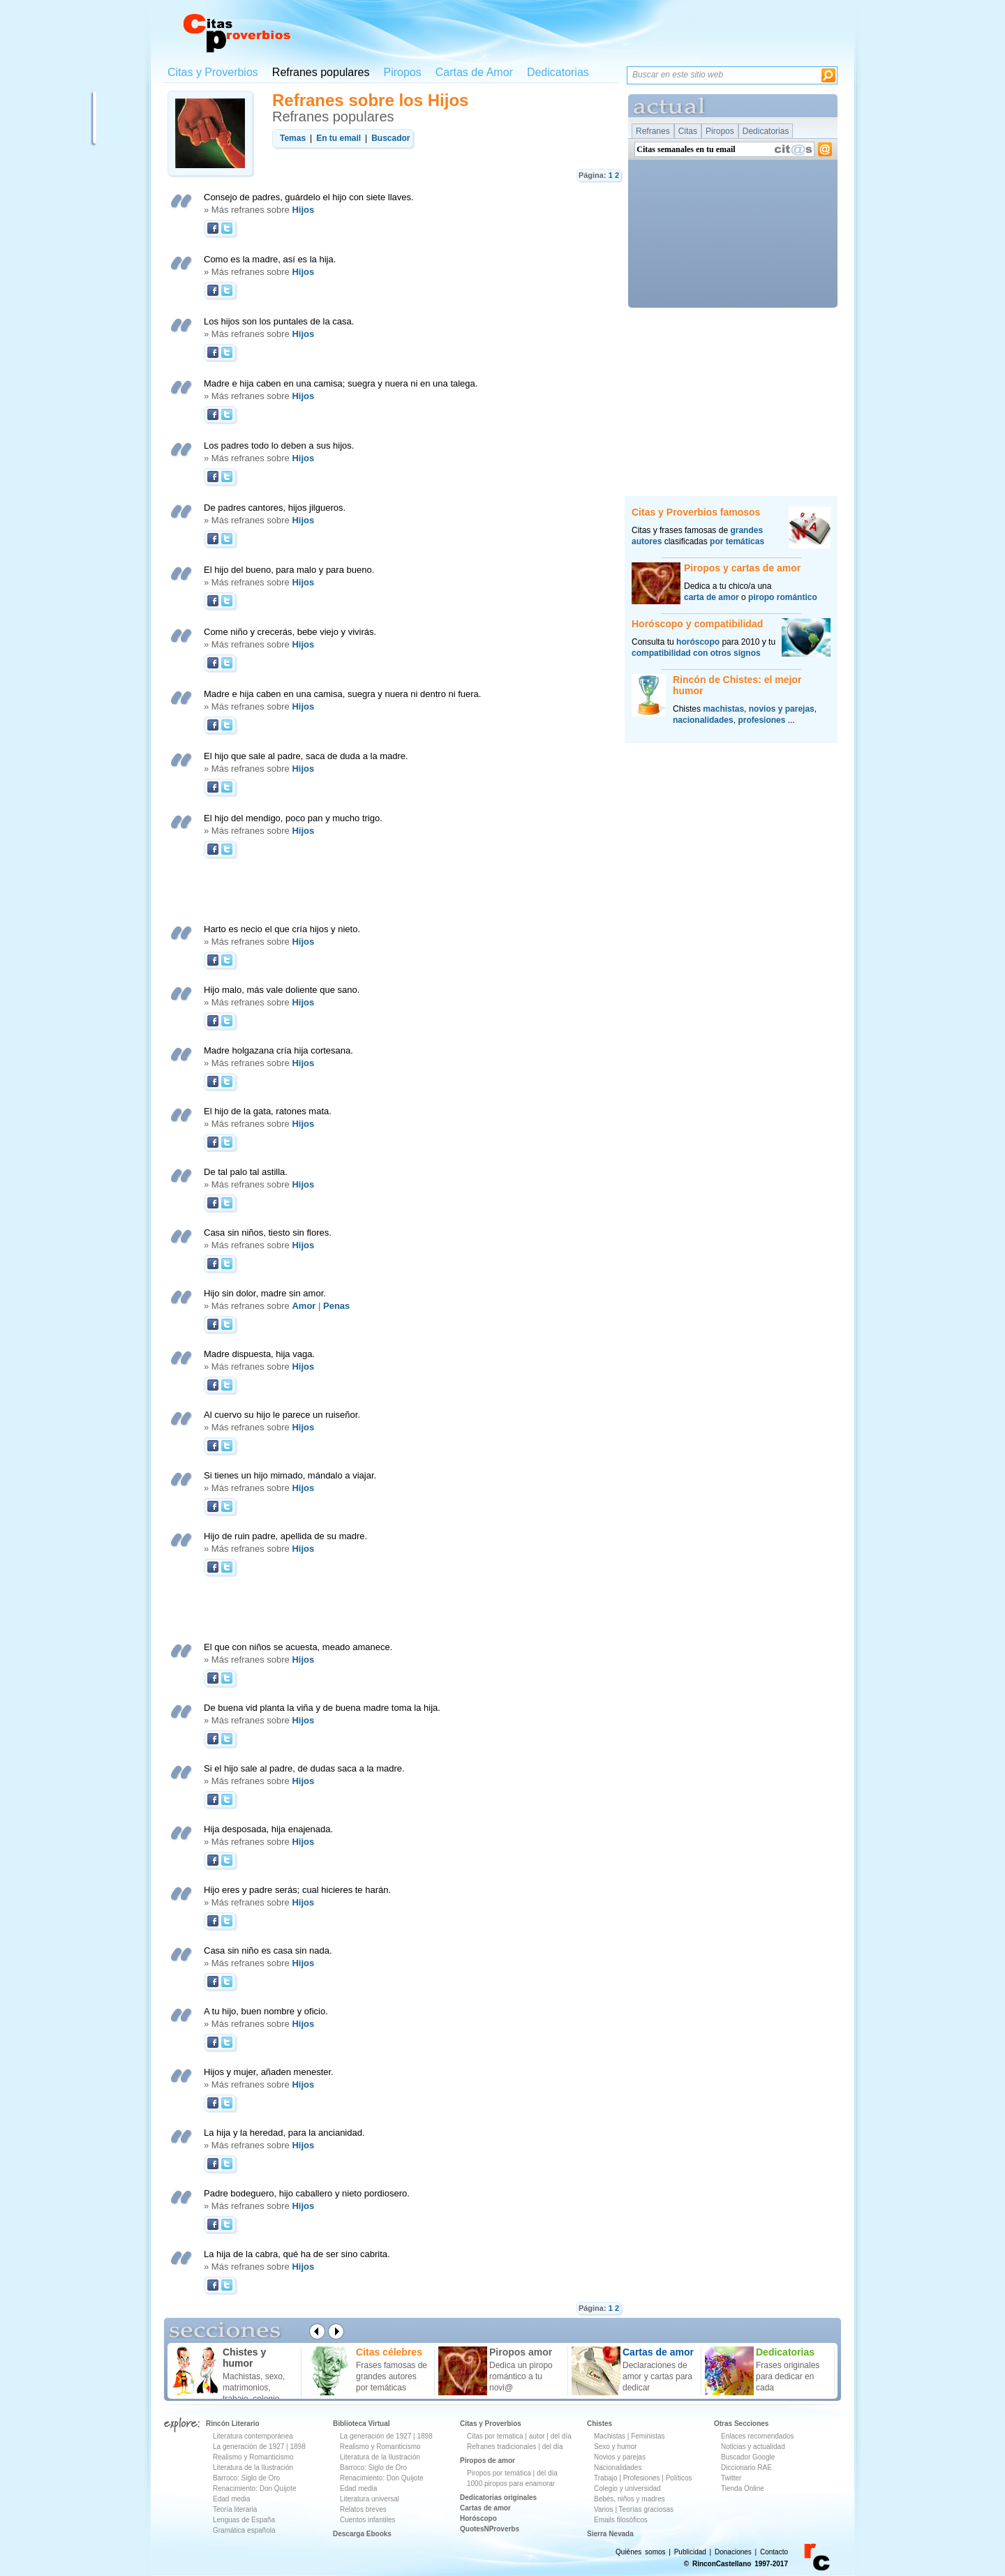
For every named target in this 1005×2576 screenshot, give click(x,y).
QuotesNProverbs (489, 2529)
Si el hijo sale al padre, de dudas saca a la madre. (304, 1768)
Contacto (774, 2552)
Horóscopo (478, 2518)
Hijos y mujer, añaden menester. (269, 2072)
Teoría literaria (235, 2509)
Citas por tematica (495, 2436)
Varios (603, 2509)
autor (537, 2436)
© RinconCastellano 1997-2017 (736, 2564)
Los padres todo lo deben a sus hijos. (279, 445)
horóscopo (698, 642)
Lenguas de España (244, 2520)
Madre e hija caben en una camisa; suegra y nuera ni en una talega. (340, 383)
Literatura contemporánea (253, 2436)
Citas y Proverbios (213, 72)
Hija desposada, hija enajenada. (268, 1829)
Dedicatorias (558, 72)
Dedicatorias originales (498, 2497)
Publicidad (690, 2552)
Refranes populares (321, 72)
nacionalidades (703, 720)
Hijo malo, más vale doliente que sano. (281, 989)
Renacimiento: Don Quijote (255, 2488)
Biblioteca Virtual (361, 2423)
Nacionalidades (617, 2467)
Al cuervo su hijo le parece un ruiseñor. (282, 1414)
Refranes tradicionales (502, 2446)
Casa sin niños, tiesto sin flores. (268, 1232)
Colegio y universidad (627, 2488)
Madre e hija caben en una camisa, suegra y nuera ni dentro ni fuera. (342, 694)
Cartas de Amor (474, 72)
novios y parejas (781, 709)
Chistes (599, 2423)
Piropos (402, 72)
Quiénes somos (640, 2552)
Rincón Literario (233, 2423)
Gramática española (244, 2530)
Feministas (647, 2436)
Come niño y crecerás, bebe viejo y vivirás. (290, 632)
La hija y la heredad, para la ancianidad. (284, 2132)
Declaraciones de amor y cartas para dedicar (657, 2376)
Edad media (231, 2499)
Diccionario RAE (746, 2467)
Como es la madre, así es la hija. (270, 259)
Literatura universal (369, 2499)
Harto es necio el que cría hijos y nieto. (282, 929)
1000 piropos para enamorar (511, 2483)
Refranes (653, 131)
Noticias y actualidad (753, 2446)
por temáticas (737, 541)
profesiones (761, 720)
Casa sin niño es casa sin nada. (268, 1950)
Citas (687, 131)
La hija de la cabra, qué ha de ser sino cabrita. (297, 2254)
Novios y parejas (620, 2457)
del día (561, 2436)
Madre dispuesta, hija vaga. (259, 1354)
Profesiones (642, 2478)
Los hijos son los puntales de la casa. (279, 321)
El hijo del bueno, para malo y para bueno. (289, 569)
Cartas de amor (485, 2508)
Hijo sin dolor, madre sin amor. (265, 1293)
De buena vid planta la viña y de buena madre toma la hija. (322, 1707)
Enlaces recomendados (757, 2436)
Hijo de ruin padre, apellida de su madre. (285, 1536)
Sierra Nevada (610, 2534)
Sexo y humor (615, 2446)
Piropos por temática (499, 2473)
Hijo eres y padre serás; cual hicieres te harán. (297, 1890)
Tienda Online (742, 2488)
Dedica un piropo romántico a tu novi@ (521, 2376)
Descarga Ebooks (362, 2534)
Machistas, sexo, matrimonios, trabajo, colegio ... (256, 2388)
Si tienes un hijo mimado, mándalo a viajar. (290, 1475)
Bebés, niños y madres (629, 2499)
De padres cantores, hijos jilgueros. (274, 507)
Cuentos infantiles (368, 2520)
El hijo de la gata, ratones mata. (268, 1111)
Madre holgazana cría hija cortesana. (278, 1050)
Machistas (609, 2436)
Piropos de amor (487, 2460)
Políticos (678, 2478)
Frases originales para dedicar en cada (787, 2376)
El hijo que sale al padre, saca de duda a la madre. (306, 756)
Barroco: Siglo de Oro (246, 2478)
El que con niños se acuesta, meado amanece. (298, 1647)
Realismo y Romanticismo (253, 2457)
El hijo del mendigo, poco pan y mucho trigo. (293, 818)
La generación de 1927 (248, 2446)
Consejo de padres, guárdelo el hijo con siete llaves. (309, 197)
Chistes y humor (244, 2357)
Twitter (731, 2478)
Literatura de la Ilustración (253, 2467)
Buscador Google (748, 2457)
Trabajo (606, 2478)
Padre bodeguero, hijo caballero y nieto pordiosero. (307, 2193)
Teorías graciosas (646, 2509)
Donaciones (733, 2552)
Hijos (303, 209)
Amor (303, 1306)
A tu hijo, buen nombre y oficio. (266, 2011)
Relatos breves (363, 2509)
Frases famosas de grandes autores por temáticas (391, 2376)
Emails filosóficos (621, 2520)
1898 (297, 2446)
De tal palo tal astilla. (246, 1172)
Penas (336, 1306)
